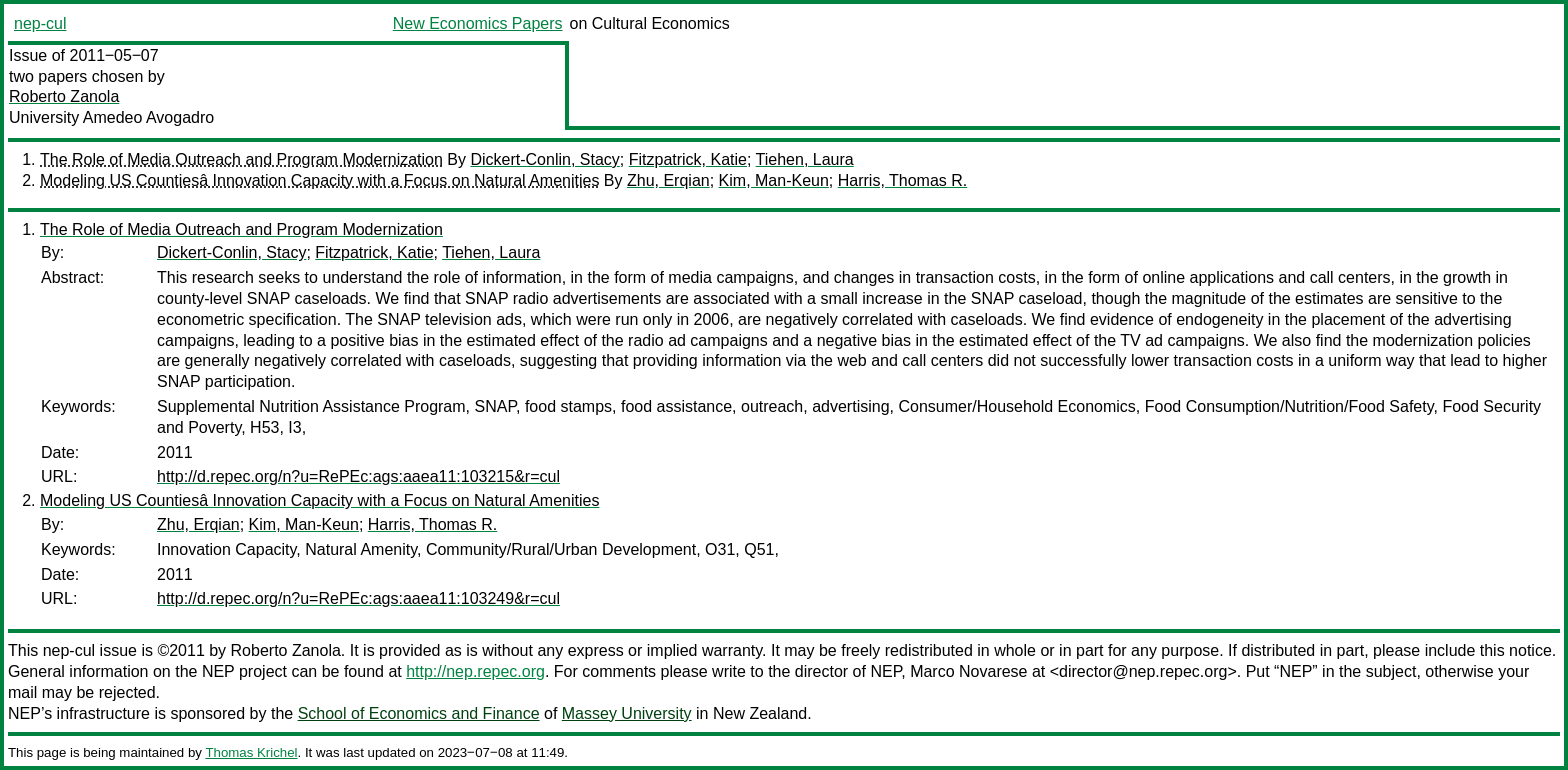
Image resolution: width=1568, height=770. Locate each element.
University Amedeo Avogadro (111, 117)
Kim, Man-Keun (774, 180)
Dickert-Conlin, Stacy (544, 159)
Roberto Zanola (64, 96)
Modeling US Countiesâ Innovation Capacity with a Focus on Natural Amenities (319, 180)
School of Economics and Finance (419, 713)
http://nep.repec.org (475, 671)
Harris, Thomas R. (903, 180)
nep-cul (40, 23)
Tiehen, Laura (805, 159)
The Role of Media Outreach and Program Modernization (241, 159)
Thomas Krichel (251, 752)
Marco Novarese (968, 671)
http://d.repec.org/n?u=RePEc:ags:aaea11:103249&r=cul (358, 598)
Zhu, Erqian (668, 180)
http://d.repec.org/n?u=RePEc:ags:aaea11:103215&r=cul (358, 476)
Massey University (627, 713)
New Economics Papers (478, 23)
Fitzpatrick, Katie (688, 159)
